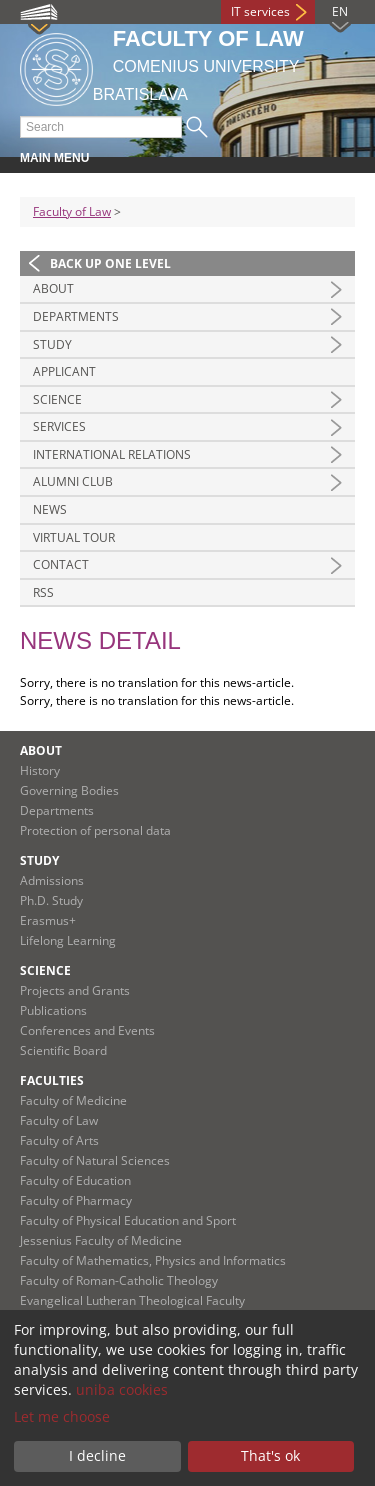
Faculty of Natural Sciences (95, 1160)
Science (57, 399)
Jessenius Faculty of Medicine (101, 1240)
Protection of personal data (95, 830)
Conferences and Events (87, 1030)
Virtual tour (74, 537)
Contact (61, 564)
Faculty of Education (75, 1180)
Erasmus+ (48, 920)
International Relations (112, 454)
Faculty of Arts (59, 1140)
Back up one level (110, 263)
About (53, 288)
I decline (97, 1455)
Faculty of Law (72, 211)
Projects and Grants (75, 990)
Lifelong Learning (68, 940)
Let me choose (62, 1416)
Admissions (52, 880)
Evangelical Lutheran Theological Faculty (132, 1300)
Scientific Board (63, 1050)
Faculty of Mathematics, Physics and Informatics (153, 1260)
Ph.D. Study (51, 900)
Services (59, 426)
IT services (260, 11)
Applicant (64, 371)
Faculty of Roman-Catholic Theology (119, 1280)
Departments (76, 316)
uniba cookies (122, 1389)
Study (52, 344)
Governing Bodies (69, 790)
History (40, 770)
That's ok (270, 1455)
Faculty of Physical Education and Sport (128, 1220)
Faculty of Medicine (73, 1100)
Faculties (52, 1080)
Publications (53, 1010)
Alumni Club (73, 481)
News (50, 509)
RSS (43, 592)
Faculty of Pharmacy (76, 1200)
